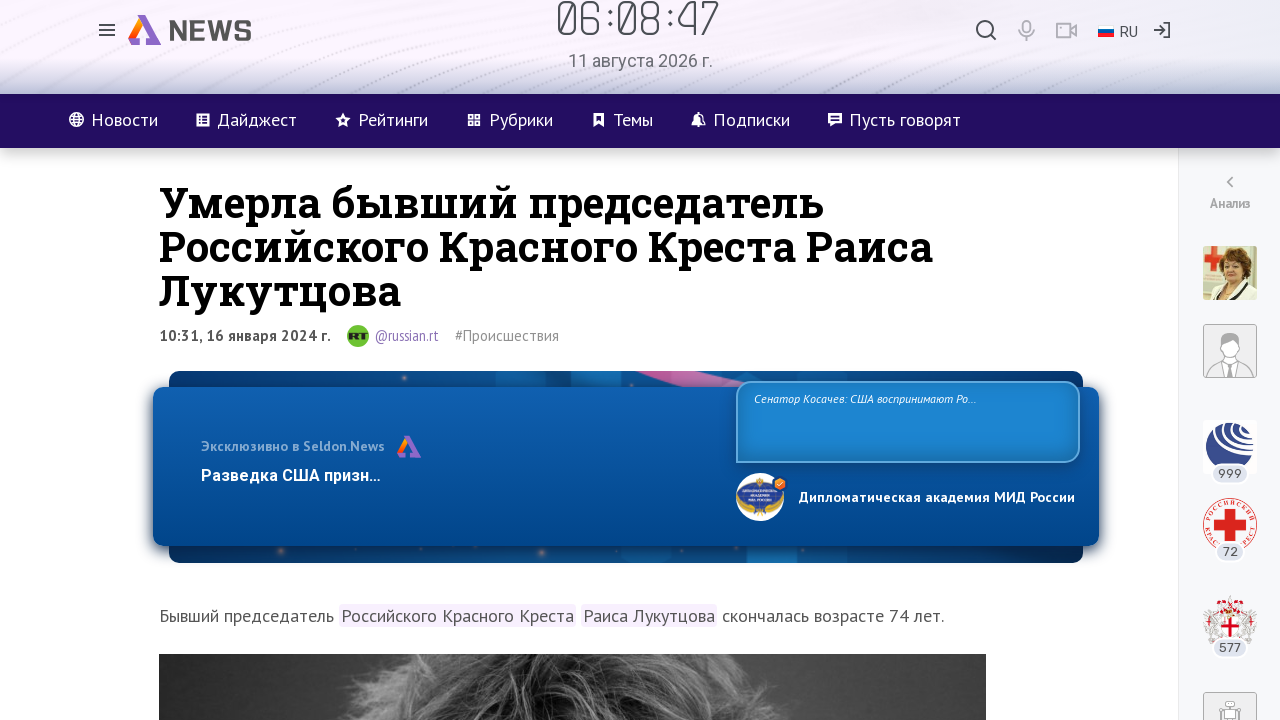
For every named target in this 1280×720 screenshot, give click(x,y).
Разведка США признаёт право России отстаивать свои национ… (458, 475)
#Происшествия (507, 335)
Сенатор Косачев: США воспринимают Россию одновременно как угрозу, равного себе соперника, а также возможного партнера (905, 420)
